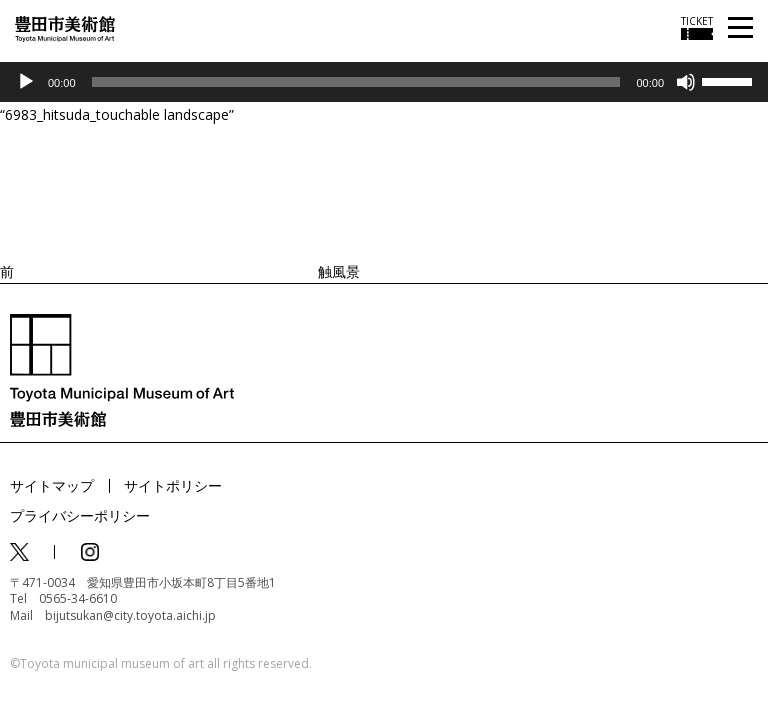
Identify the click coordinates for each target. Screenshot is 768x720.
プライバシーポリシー (80, 515)
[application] (384, 82)
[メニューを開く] (740, 28)
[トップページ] (65, 27)
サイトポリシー (173, 485)
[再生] (26, 82)
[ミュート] (686, 82)
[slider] (356, 82)
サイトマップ (52, 485)
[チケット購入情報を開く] (697, 28)
